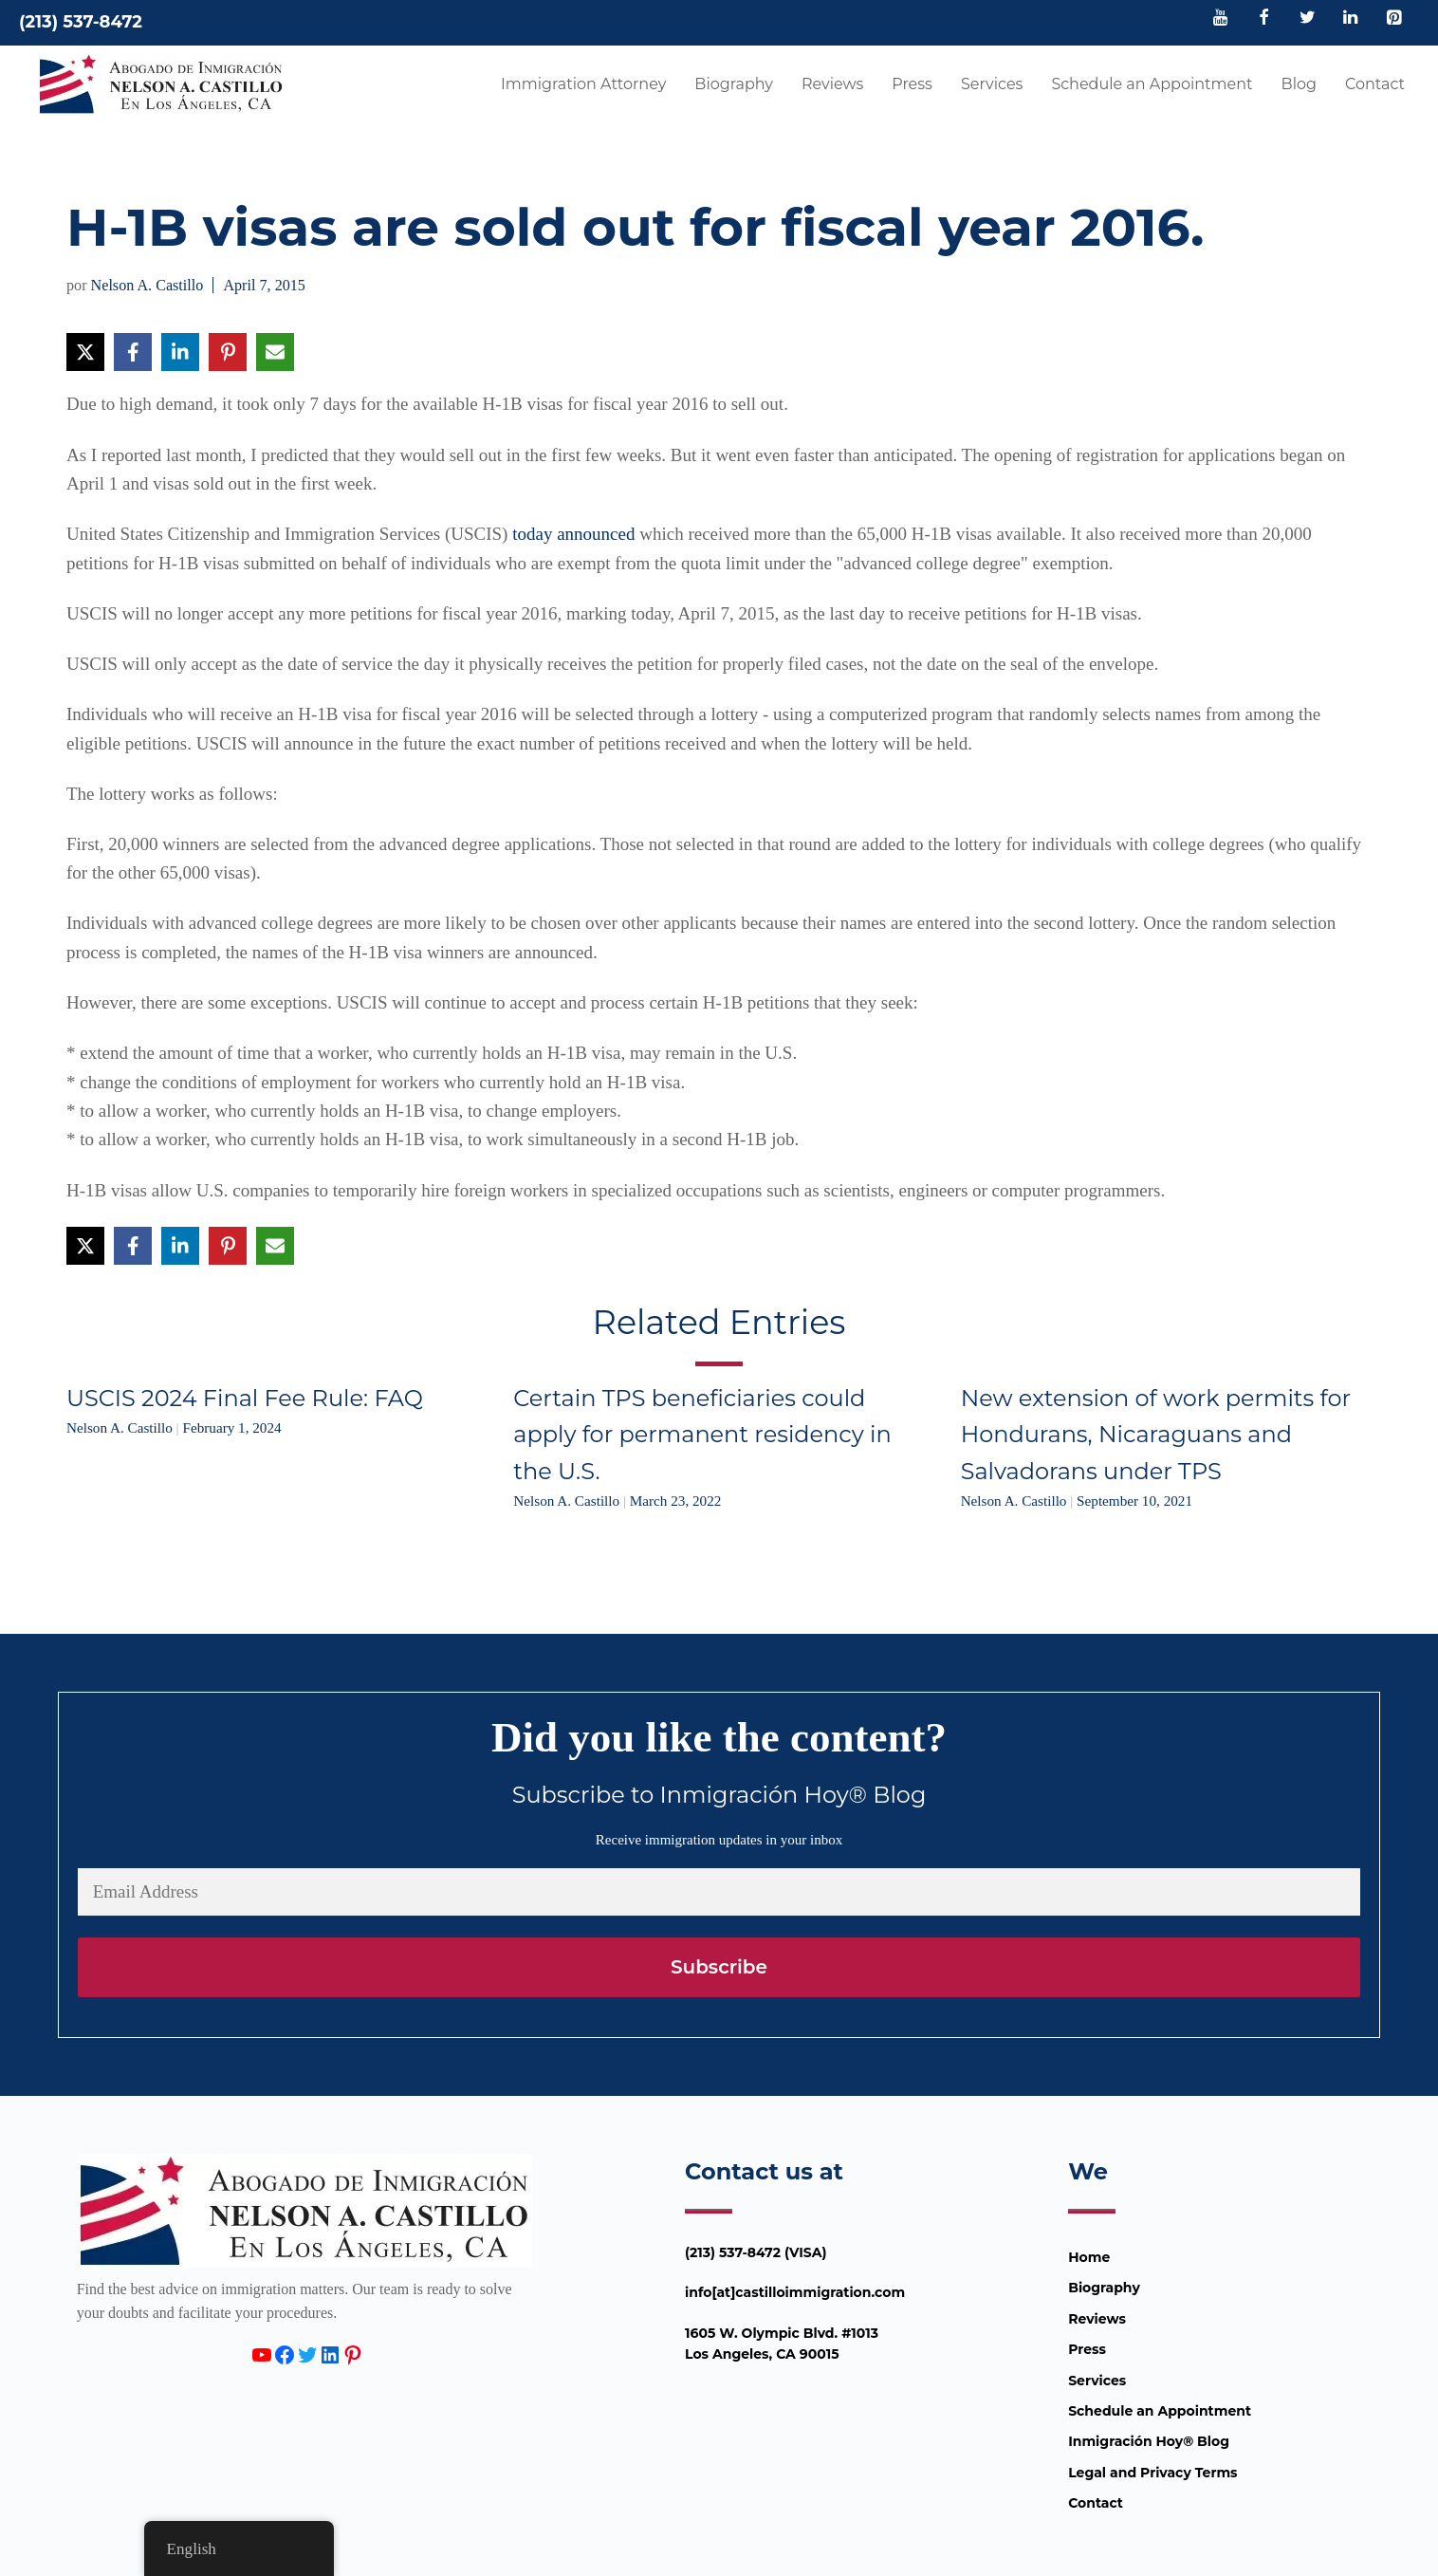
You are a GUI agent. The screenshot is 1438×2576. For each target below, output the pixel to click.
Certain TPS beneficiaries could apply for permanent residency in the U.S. (702, 1434)
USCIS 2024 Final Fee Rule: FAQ (244, 1398)
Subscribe (719, 1966)
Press (912, 84)
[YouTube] (1221, 19)
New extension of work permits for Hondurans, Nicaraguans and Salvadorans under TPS (1156, 1434)
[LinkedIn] (1351, 19)
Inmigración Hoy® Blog (1148, 2441)
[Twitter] (1307, 19)
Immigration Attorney (583, 84)
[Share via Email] (275, 352)
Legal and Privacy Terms (1152, 2472)
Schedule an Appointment (1151, 84)
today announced (573, 534)
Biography (733, 84)
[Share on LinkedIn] (180, 352)
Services (992, 84)
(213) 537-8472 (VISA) (756, 2252)
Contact (1375, 84)
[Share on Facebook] (133, 352)
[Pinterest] (1393, 19)
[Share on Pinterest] (228, 352)
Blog (1299, 84)
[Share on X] (85, 352)
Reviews (832, 84)
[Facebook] (1264, 19)
